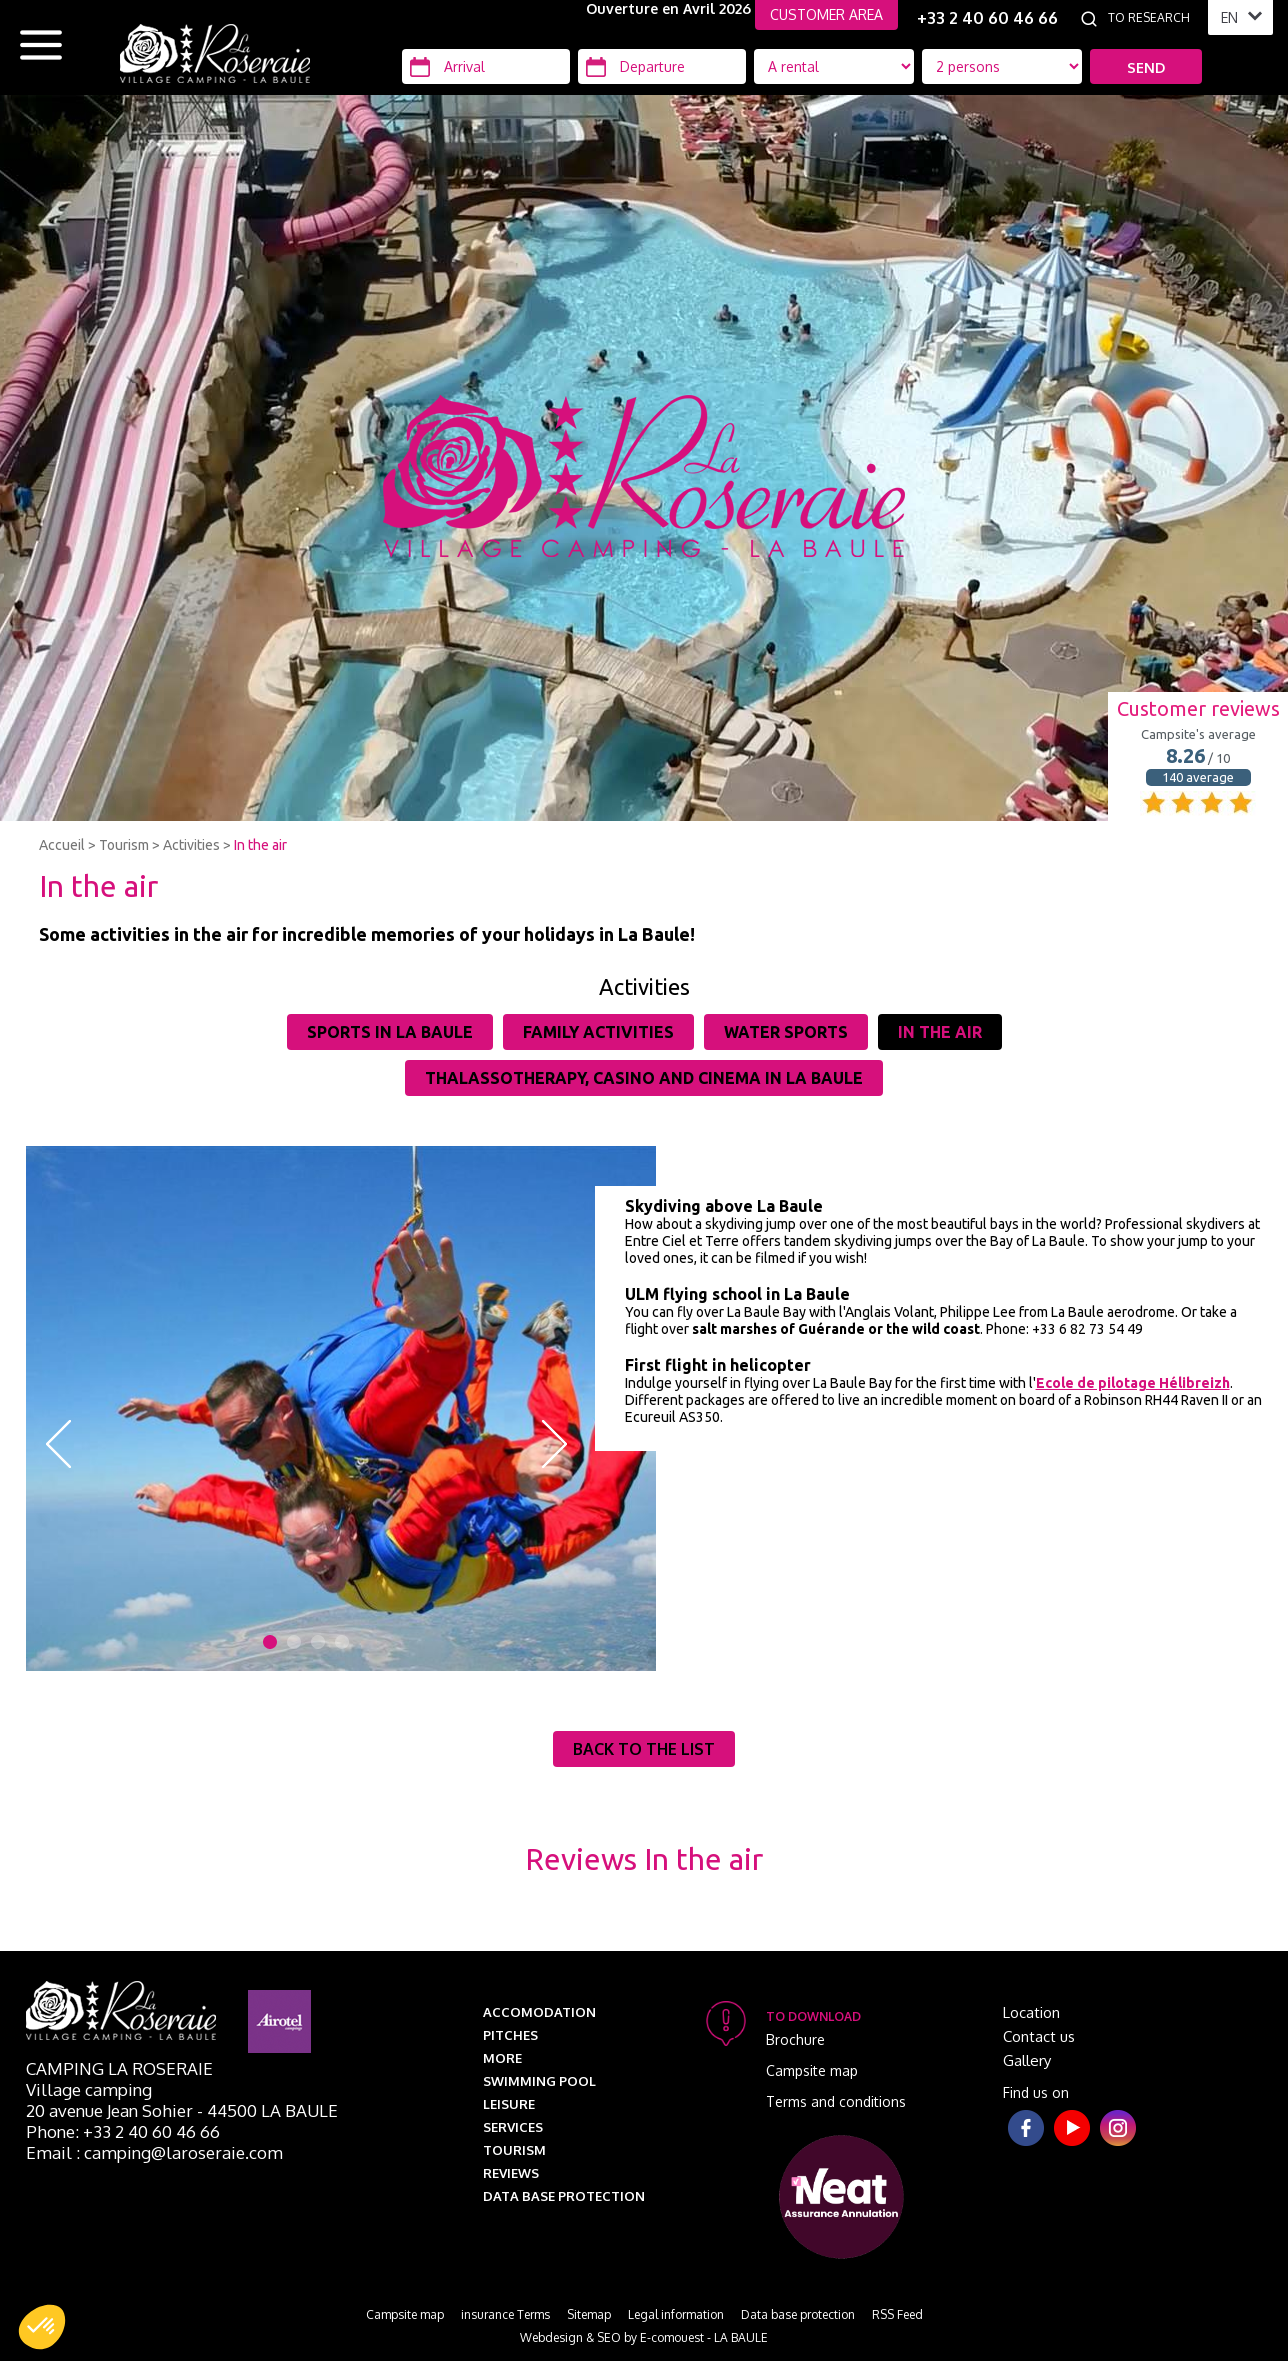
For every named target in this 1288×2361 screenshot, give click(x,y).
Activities (191, 845)
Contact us (1039, 2036)
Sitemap (589, 2314)
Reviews (511, 2173)
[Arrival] (486, 66)
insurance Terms (505, 2314)
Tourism (124, 845)
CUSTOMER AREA (826, 14)
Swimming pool (539, 2081)
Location (1031, 2012)
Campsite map (812, 2070)
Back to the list (644, 1749)
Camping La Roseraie (119, 2068)
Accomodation (539, 2012)
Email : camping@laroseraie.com (154, 2152)
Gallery (1027, 2060)
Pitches (510, 2035)
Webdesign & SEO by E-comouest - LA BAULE (644, 2337)
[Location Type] (1002, 66)
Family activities (598, 1032)
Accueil (62, 845)
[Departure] (662, 66)
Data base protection (564, 2196)
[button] (42, 2327)
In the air (260, 845)
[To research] (1153, 18)
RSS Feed (897, 2314)
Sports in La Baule (390, 1032)
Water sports (786, 1032)
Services (513, 2127)
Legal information (676, 2314)
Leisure (509, 2104)
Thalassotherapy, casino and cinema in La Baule (644, 1078)
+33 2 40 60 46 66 (987, 18)
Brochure (795, 2039)
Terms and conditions (836, 2101)
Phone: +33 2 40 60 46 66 (123, 2131)
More (502, 2058)
